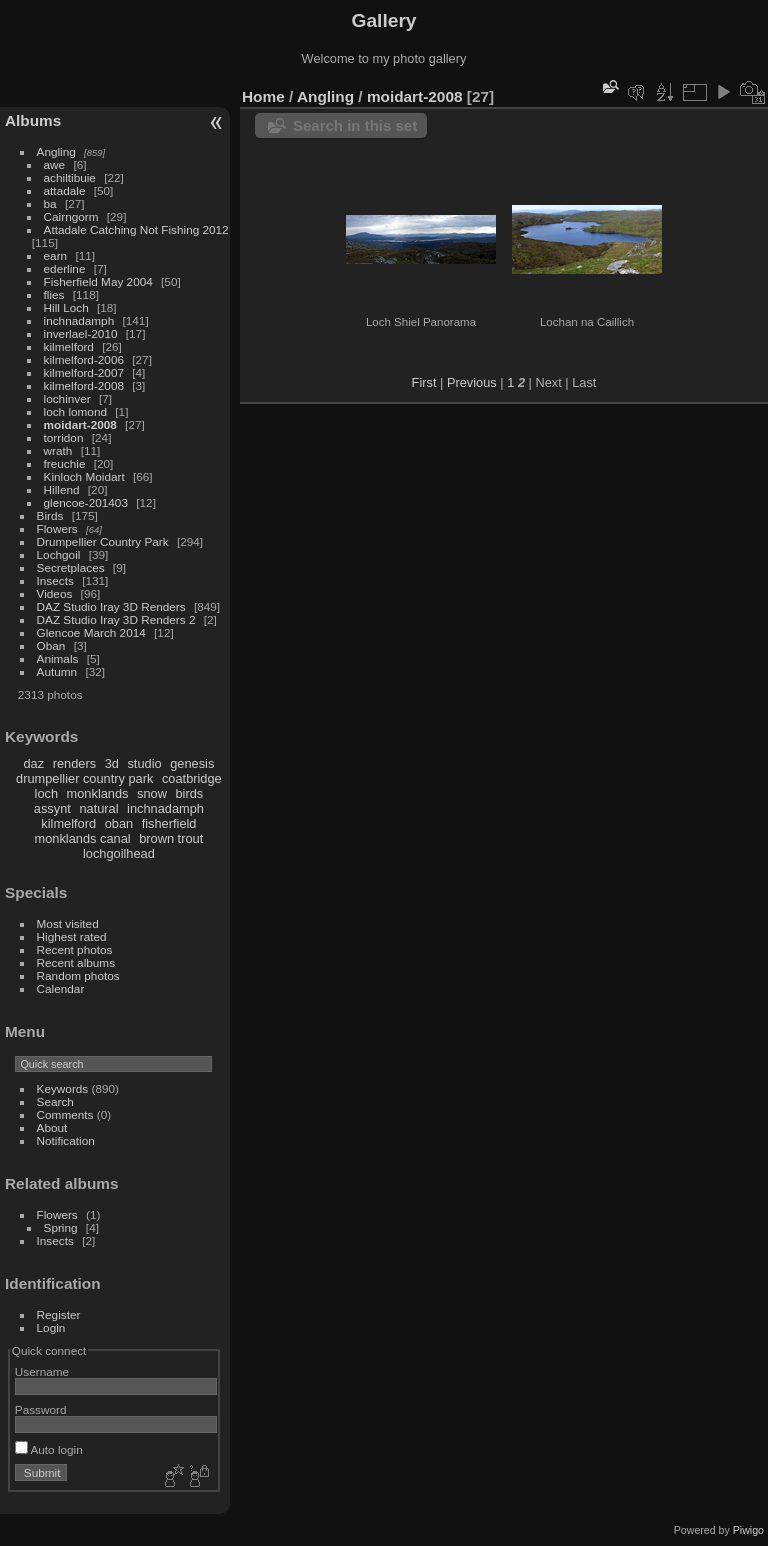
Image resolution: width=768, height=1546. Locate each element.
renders (74, 763)
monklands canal (83, 838)
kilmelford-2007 (84, 372)
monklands (98, 793)
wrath (58, 450)
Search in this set (355, 125)
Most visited (68, 923)
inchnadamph (79, 320)
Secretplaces (71, 567)
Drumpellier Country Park (103, 541)
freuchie (65, 463)
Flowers (57, 528)
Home (263, 96)
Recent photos (75, 949)
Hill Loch (66, 307)
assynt (52, 808)
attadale (65, 190)
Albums (33, 120)
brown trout (171, 838)
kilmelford (69, 346)
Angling (56, 151)
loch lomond (75, 411)
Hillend (62, 489)
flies (54, 294)
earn (56, 255)
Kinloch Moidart (84, 476)
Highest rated (72, 936)
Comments (65, 1114)
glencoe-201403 (86, 502)
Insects (55, 580)
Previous (472, 382)
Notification (66, 1140)
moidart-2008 (80, 424)
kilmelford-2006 (84, 359)
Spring (61, 1227)
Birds (50, 515)
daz (34, 763)
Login (51, 1327)
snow (152, 793)
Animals (58, 658)
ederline (65, 268)
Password (41, 1409)
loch (46, 793)
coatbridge (192, 778)
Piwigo (748, 1530)
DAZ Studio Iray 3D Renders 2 (116, 619)
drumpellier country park (84, 778)
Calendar (61, 988)
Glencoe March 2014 (91, 632)
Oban (51, 645)
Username (42, 1371)
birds (189, 793)
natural (98, 808)
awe (55, 164)
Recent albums (76, 962)
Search (55, 1101)
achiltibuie (70, 177)
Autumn (57, 671)
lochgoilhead (119, 853)
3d (112, 763)
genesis (192, 763)
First (424, 382)
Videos (55, 593)
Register (59, 1314)
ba (50, 203)
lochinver (67, 398)
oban (119, 823)
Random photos (78, 975)
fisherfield (169, 823)
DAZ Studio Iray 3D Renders (111, 606)
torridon (64, 437)
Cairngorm (71, 216)
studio (144, 763)
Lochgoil (59, 554)
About (52, 1127)
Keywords (63, 1088)
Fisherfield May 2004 (98, 281)
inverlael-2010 (81, 333)
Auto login (49, 1449)
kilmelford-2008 (84, 385)
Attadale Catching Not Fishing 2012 (136, 229)
